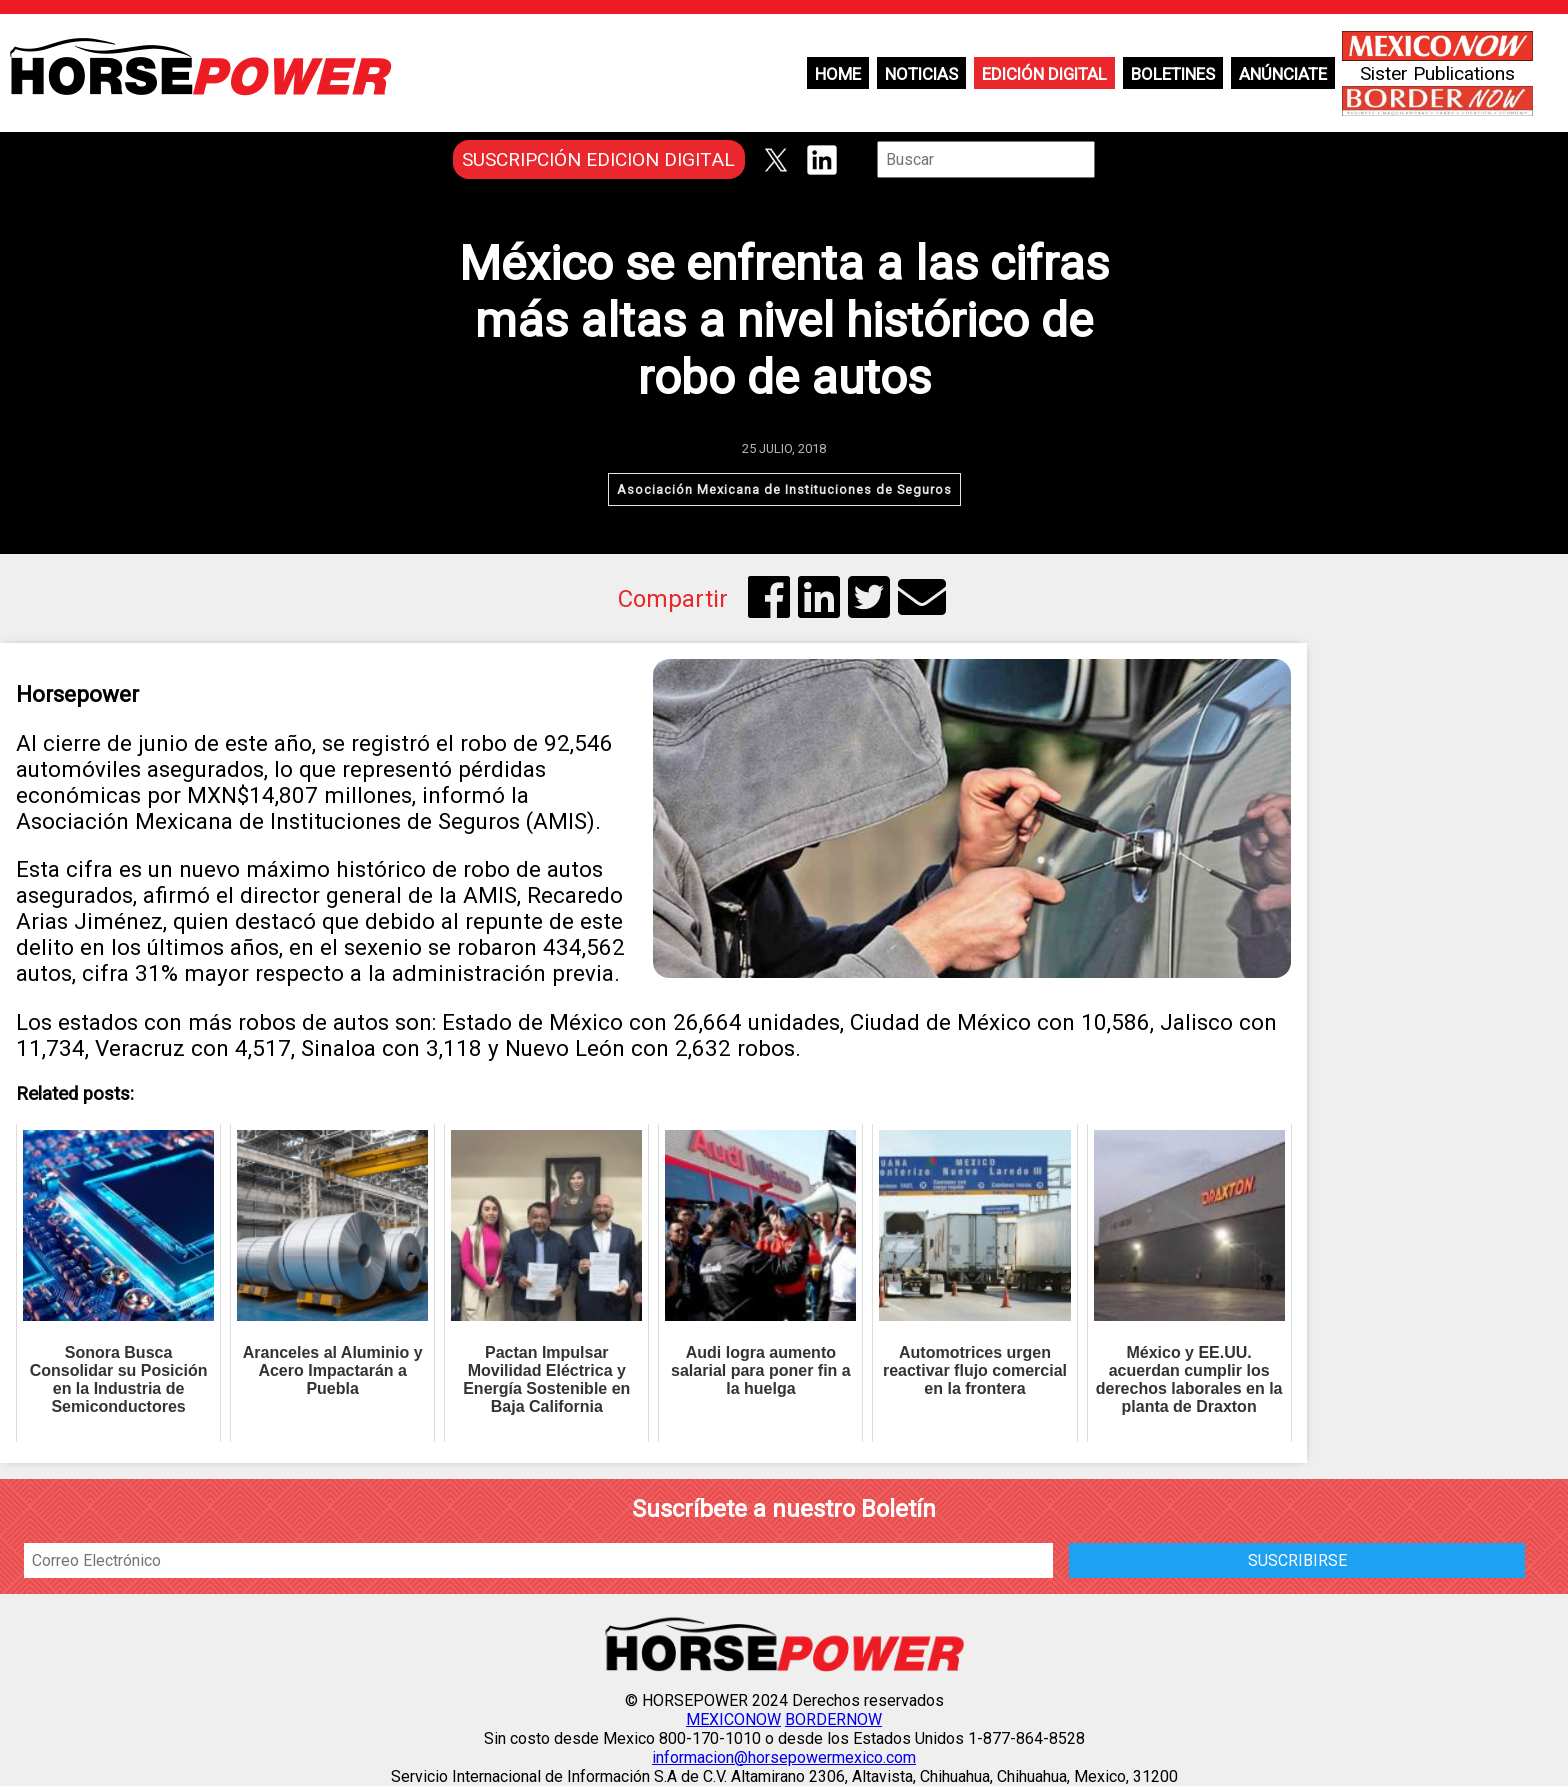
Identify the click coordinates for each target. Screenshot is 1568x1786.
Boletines (1173, 74)
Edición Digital (1044, 74)
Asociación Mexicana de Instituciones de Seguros (784, 489)
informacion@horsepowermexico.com (784, 1757)
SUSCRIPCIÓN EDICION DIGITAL (598, 159)
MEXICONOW (733, 1719)
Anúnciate (1283, 74)
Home (838, 74)
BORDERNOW (833, 1719)
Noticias (921, 74)
